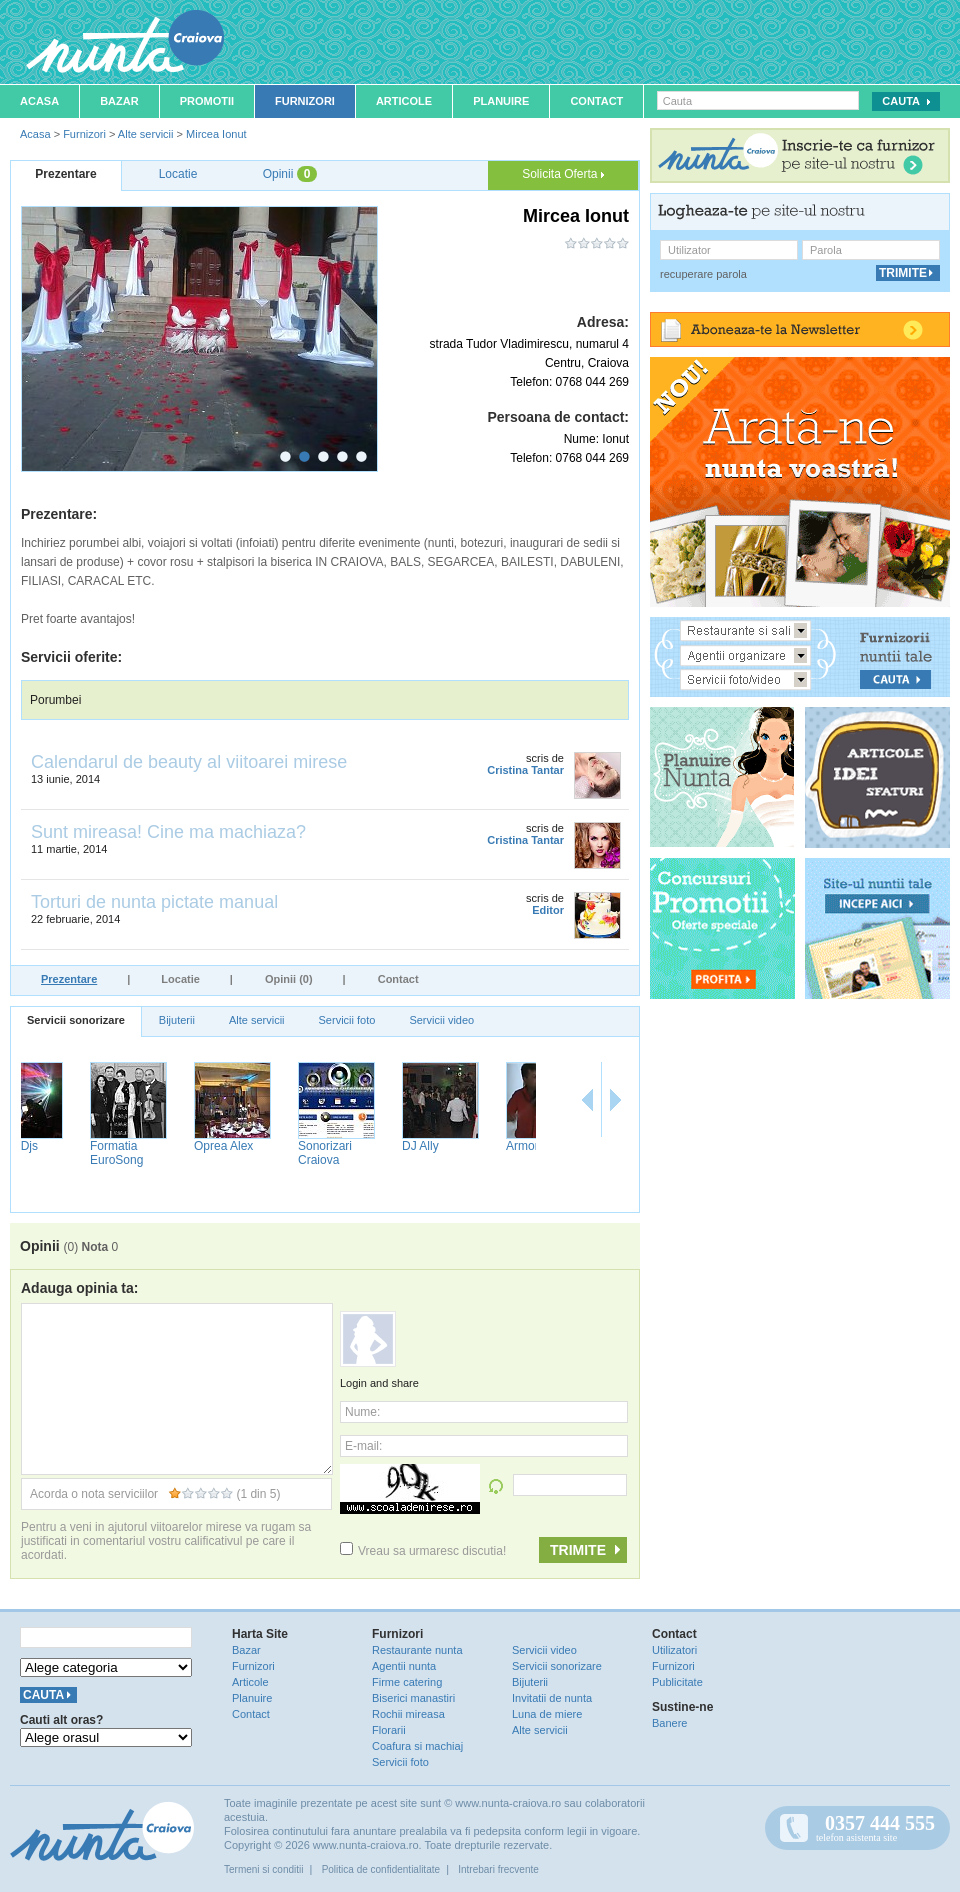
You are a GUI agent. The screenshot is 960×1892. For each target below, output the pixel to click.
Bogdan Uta (62, 1146)
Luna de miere (547, 1714)
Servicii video (441, 1020)
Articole (404, 101)
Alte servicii (146, 134)
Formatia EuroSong (265, 1153)
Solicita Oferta (563, 174)
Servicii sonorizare (76, 1020)
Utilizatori (674, 1650)
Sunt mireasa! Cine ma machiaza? (168, 832)
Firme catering (407, 1682)
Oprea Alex (372, 1146)
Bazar (119, 101)
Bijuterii (177, 1020)
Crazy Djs (161, 1146)
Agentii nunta (404, 1666)
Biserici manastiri (413, 1698)
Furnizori (305, 101)
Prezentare (69, 979)
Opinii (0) (289, 979)
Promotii (207, 101)
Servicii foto (347, 1020)
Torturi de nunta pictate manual (154, 902)
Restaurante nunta (417, 1650)
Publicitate (677, 1682)
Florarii (389, 1730)
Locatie (180, 979)
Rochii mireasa (408, 1714)
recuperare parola (703, 274)
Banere (669, 1723)
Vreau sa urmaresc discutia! (423, 1551)
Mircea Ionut (216, 134)
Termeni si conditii (263, 1869)
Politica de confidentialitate (381, 1869)
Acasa (39, 101)
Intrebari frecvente (498, 1869)
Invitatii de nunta (552, 1698)
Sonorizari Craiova (474, 1153)
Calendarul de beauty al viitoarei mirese (189, 762)
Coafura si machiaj (417, 1746)
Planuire (501, 101)
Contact (596, 101)
